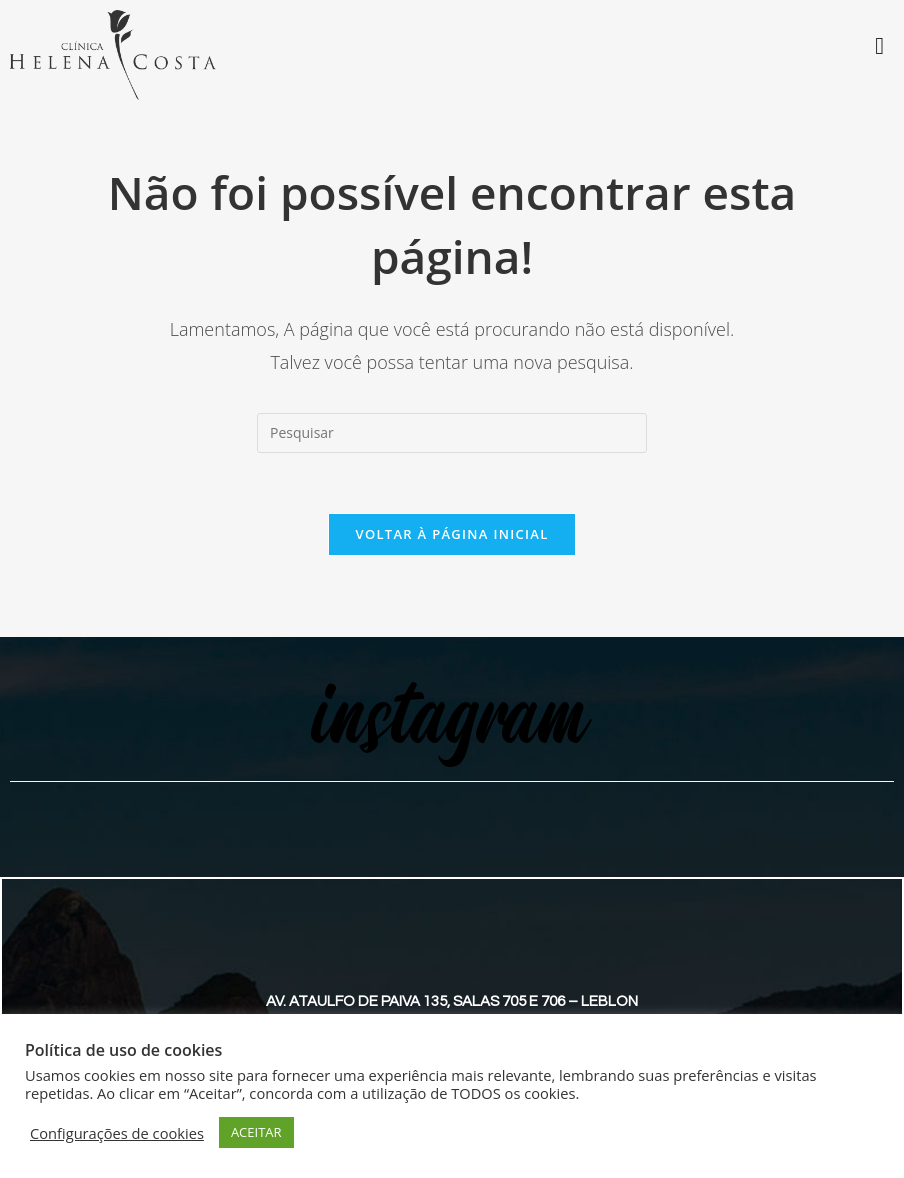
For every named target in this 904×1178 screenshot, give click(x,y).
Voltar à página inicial (451, 534)
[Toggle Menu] (879, 46)
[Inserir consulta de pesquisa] (452, 433)
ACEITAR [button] (256, 1132)
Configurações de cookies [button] (117, 1133)
